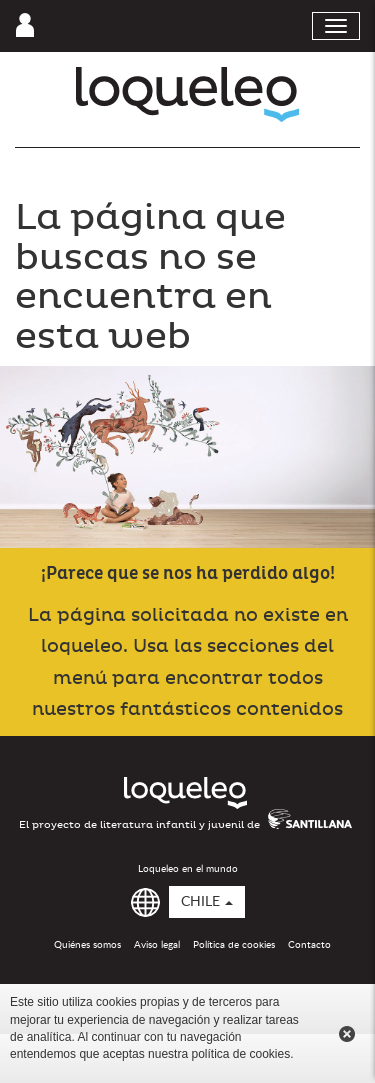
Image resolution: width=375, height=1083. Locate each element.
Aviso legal (157, 945)
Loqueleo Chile (187, 94)
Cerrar (347, 1034)
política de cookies (240, 1054)
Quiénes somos (87, 945)
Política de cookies (234, 945)
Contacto (309, 945)
